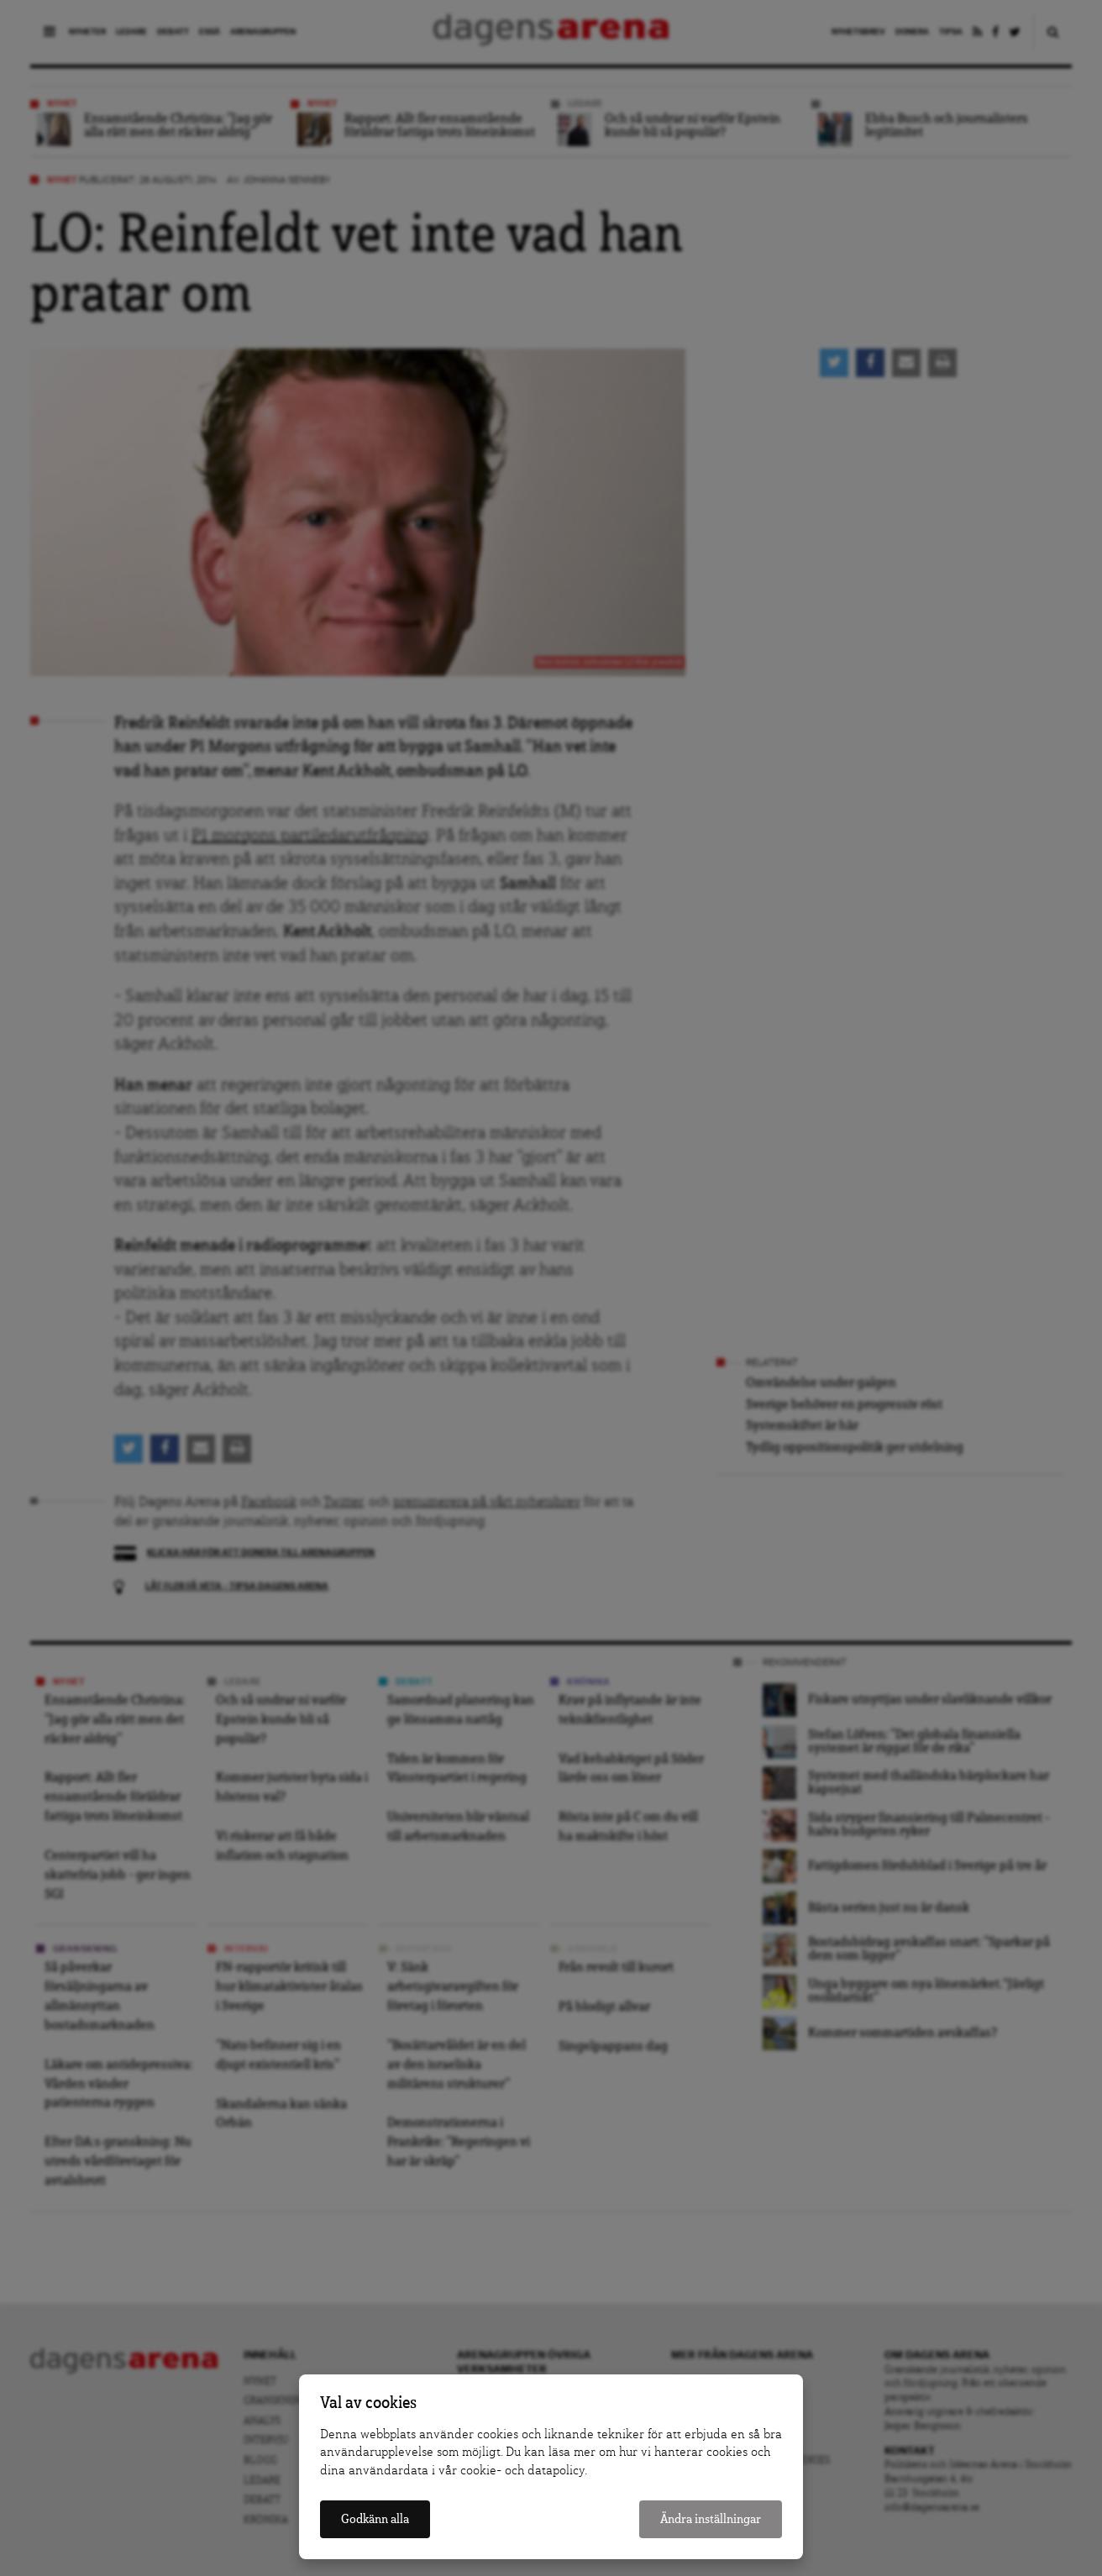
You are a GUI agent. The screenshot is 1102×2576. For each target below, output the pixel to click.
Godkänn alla (375, 2519)
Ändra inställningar (710, 2519)
